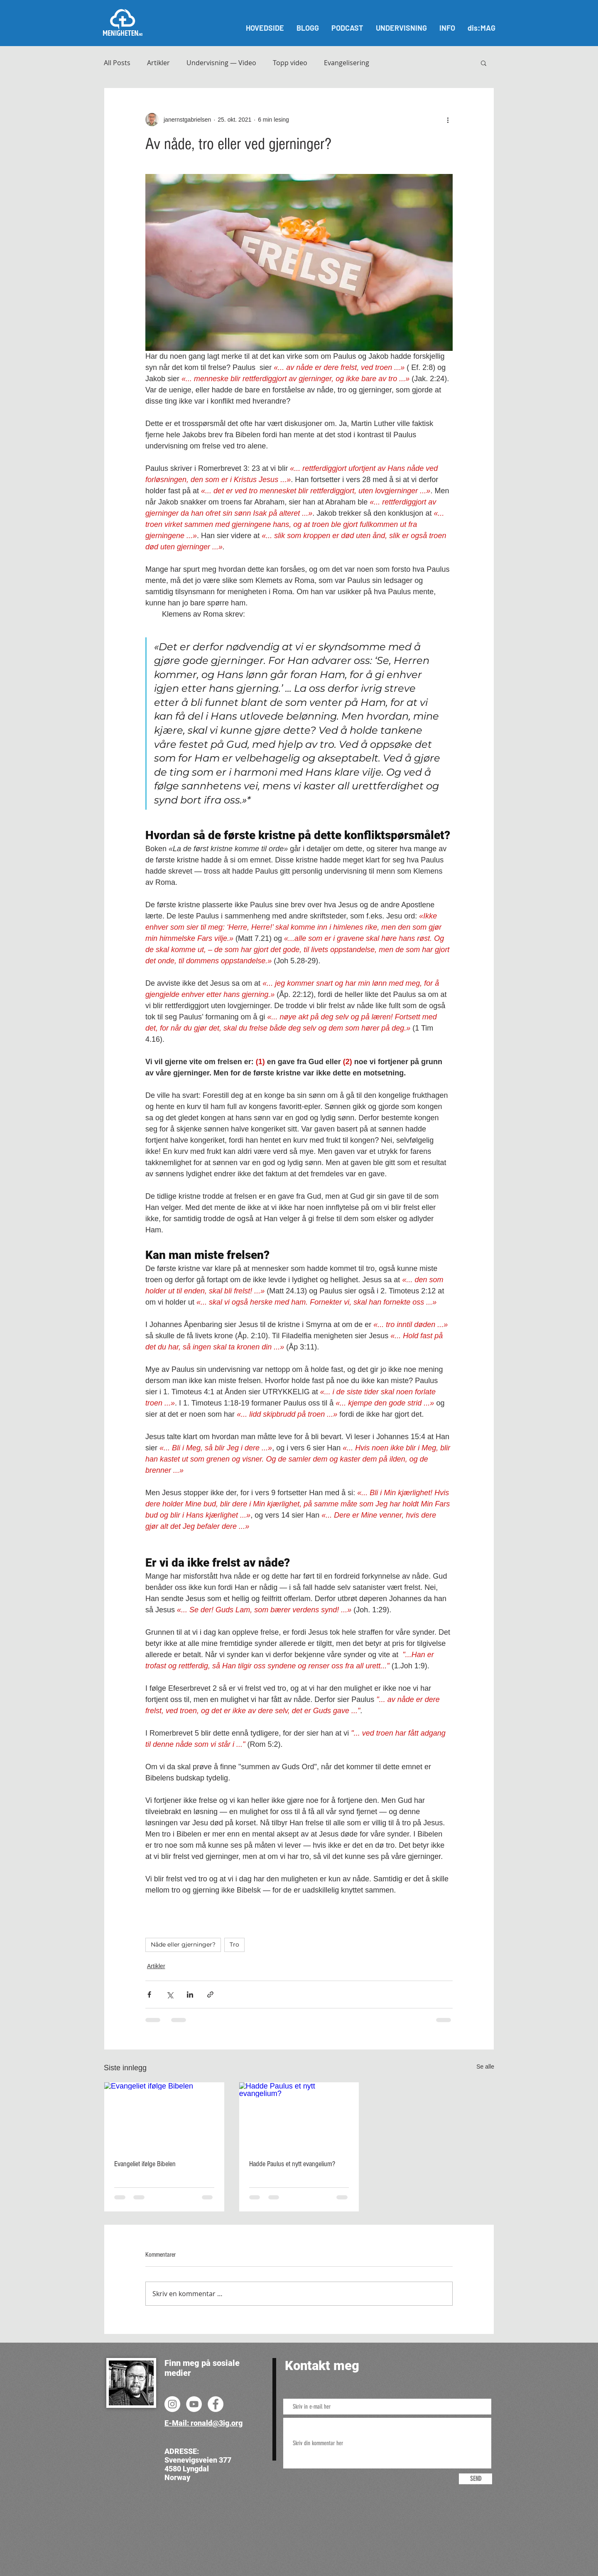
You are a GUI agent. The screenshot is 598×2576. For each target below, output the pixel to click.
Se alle (485, 2066)
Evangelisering (346, 62)
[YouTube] (194, 2404)
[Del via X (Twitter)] (170, 1994)
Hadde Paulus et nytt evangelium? (292, 2164)
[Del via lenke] (210, 1994)
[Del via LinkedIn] (190, 1994)
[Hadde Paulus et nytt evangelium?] (299, 2116)
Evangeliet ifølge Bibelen (145, 2164)
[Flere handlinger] (448, 120)
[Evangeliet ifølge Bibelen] (164, 2116)
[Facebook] (215, 2404)
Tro (234, 1944)
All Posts (117, 62)
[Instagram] (172, 2404)
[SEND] (475, 2478)
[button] (484, 62)
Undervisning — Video (221, 62)
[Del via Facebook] (149, 1994)
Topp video (290, 62)
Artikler (158, 62)
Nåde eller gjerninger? (183, 1944)
